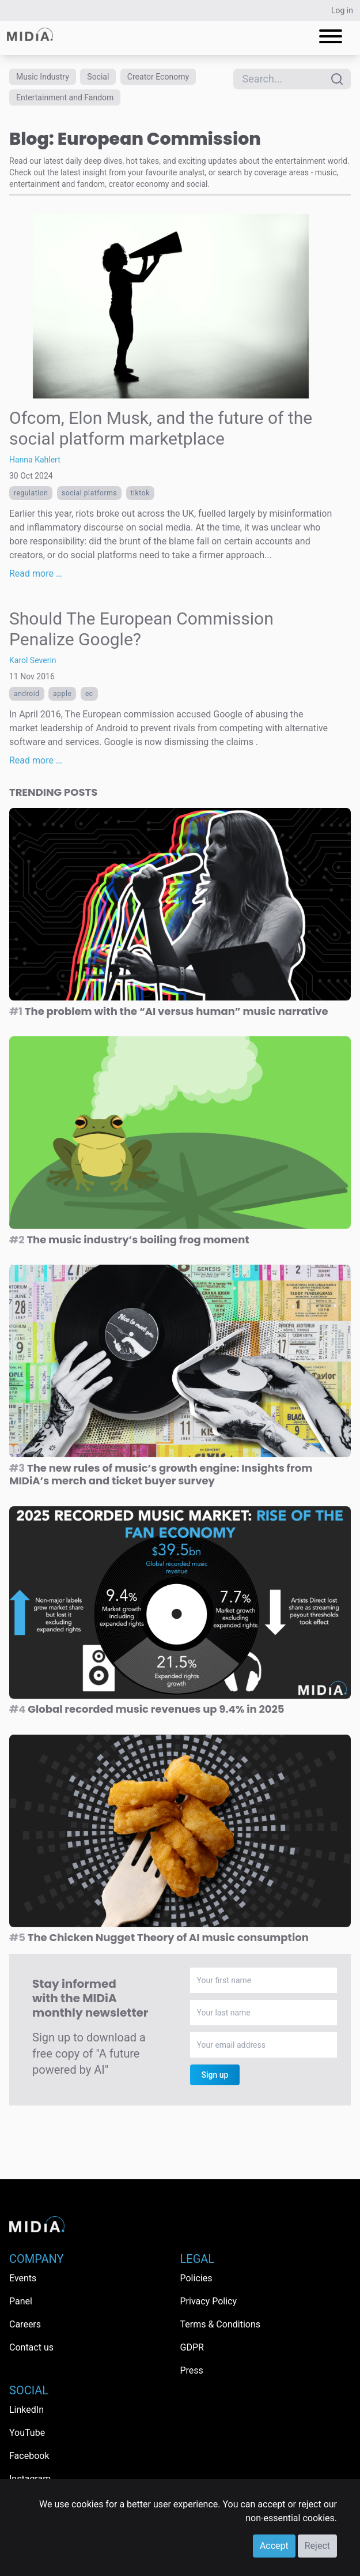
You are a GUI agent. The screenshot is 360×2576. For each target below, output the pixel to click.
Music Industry (42, 76)
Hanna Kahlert (34, 459)
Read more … (35, 573)
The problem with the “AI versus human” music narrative (168, 1011)
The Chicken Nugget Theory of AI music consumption (159, 1937)
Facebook (29, 2455)
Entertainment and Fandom (64, 97)
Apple (62, 694)
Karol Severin (32, 660)
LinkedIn (26, 2409)
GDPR (192, 2347)
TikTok (140, 493)
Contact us (31, 2347)
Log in (342, 10)
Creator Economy (158, 76)
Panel (20, 2301)
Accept (274, 2545)
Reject (317, 2545)
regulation (31, 493)
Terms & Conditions (220, 2324)
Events (22, 2278)
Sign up (215, 2074)
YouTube (27, 2432)
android (27, 694)
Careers (25, 2324)
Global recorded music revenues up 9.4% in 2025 (146, 1709)
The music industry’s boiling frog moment (129, 1239)
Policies (196, 2278)
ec (89, 694)
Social (98, 76)
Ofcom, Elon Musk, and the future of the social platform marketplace (160, 428)
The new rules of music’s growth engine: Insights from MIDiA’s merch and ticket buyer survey (160, 1474)
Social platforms (89, 493)
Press (191, 2370)
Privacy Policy (208, 2301)
